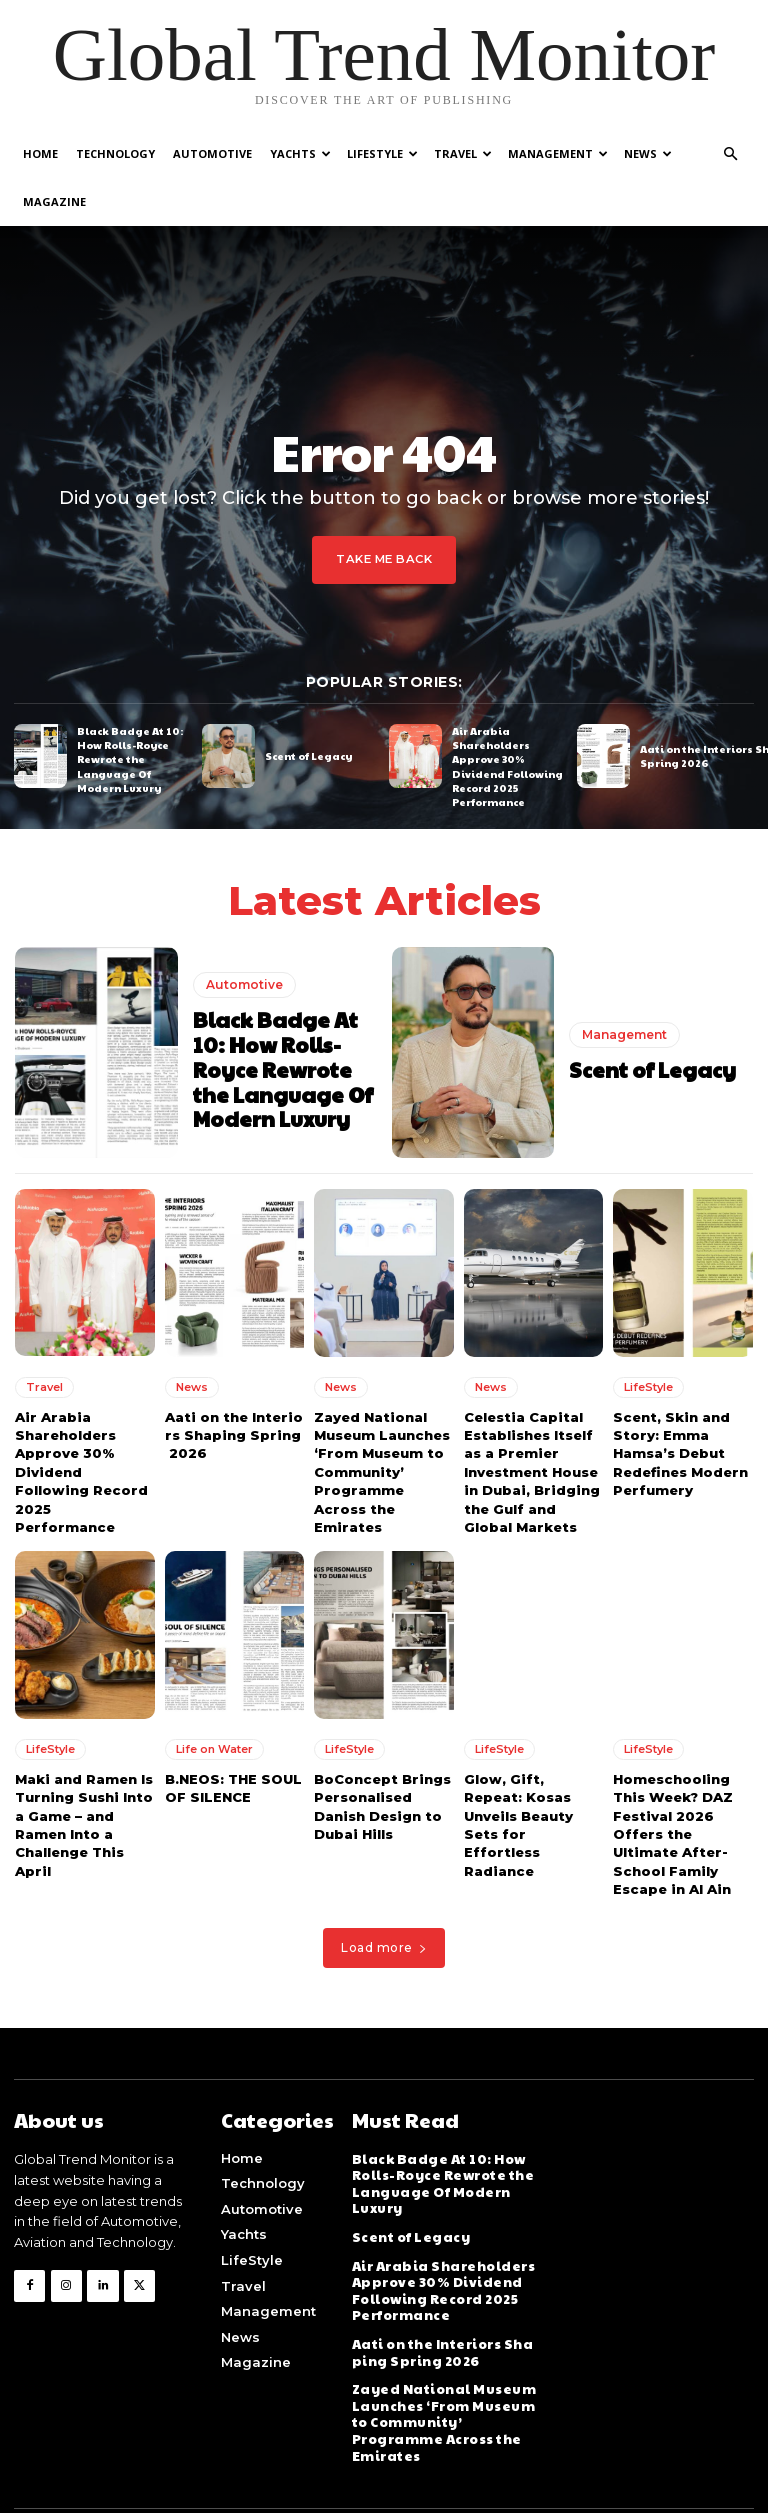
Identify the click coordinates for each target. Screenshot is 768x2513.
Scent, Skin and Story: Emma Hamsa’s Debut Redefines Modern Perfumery (679, 1403)
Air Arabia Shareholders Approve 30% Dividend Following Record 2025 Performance (507, 718)
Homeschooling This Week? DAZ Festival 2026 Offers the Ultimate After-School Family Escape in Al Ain (672, 1781)
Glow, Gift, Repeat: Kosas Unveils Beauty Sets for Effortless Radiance (533, 1763)
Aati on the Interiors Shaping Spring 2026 (233, 1385)
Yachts (300, 153)
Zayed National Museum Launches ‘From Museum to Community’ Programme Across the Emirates (382, 1421)
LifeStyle (382, 153)
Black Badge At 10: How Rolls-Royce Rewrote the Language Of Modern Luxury (129, 711)
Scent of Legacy (308, 707)
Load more (384, 1895)
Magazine (54, 201)
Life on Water (214, 1697)
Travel (463, 153)
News (648, 153)
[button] (730, 154)
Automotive (212, 153)
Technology (115, 153)
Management (558, 153)
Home (40, 153)
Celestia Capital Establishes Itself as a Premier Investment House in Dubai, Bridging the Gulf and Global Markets (531, 1421)
